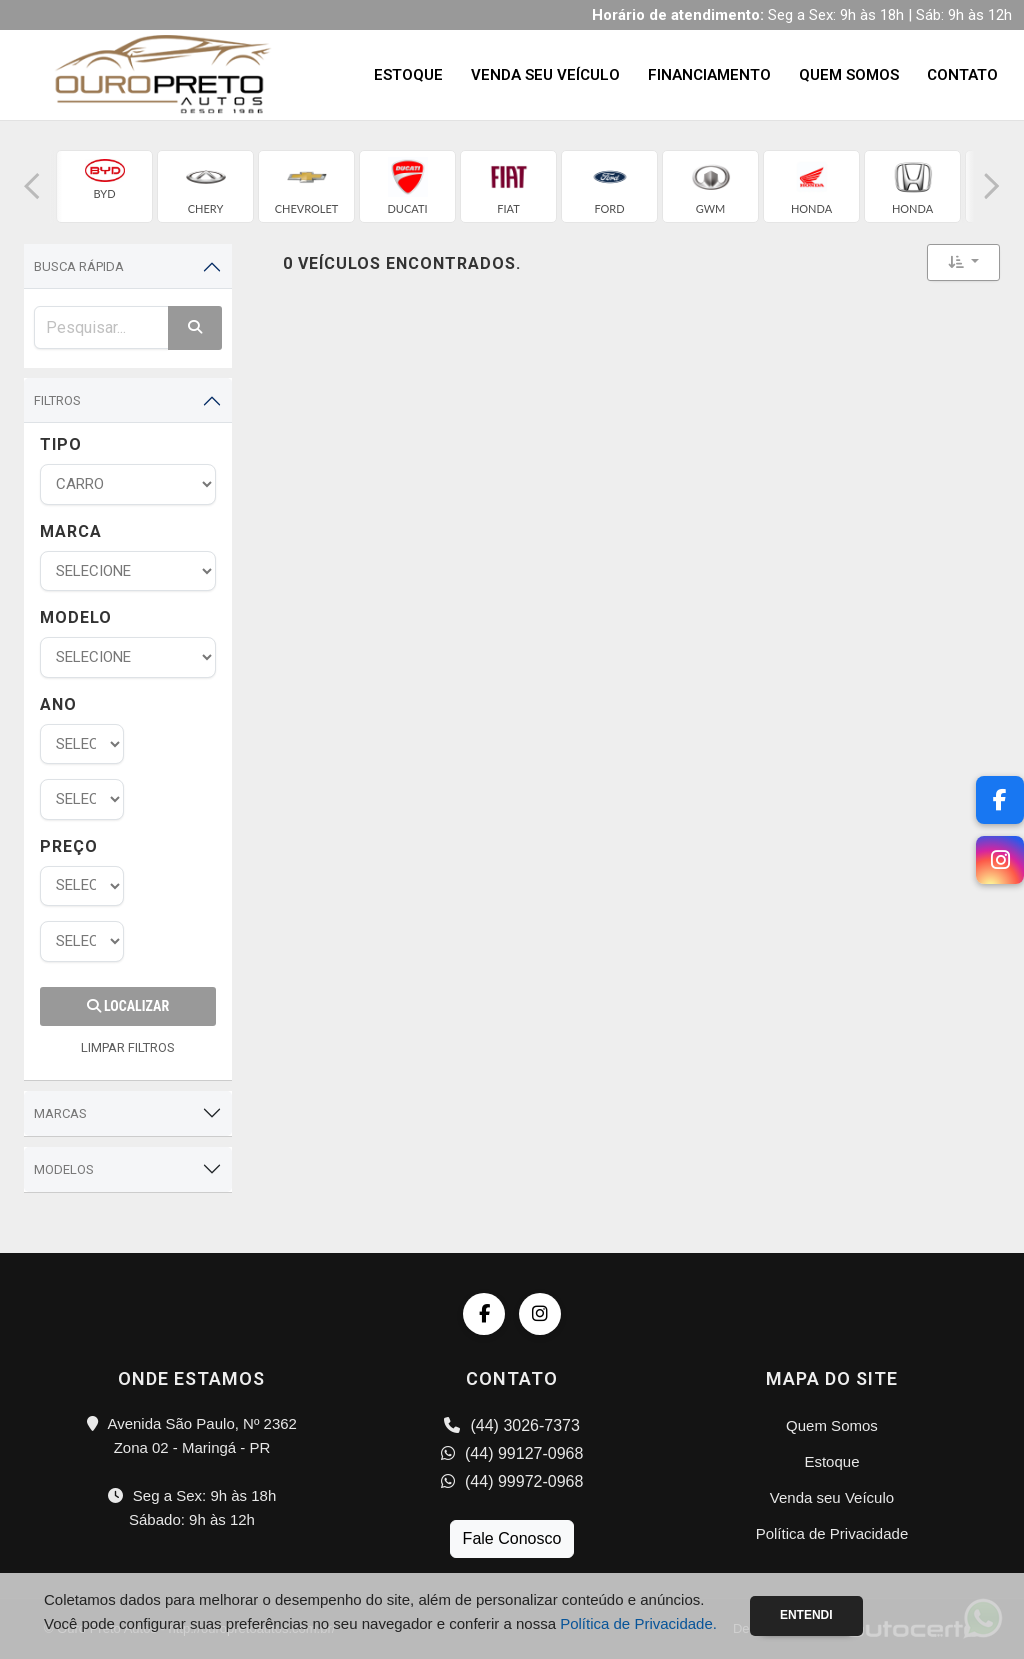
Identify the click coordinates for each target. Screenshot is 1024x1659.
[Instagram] (1000, 860)
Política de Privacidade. (638, 1623)
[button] (32, 186)
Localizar (128, 1006)
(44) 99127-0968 (512, 1453)
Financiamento (709, 75)
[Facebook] (1000, 800)
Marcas (60, 1113)
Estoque (408, 75)
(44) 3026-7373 (512, 1425)
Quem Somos (849, 75)
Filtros (57, 400)
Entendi (806, 1615)
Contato (962, 75)
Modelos (64, 1169)
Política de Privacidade (832, 1533)
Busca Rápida (79, 266)
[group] (104, 186)
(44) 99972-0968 (512, 1481)
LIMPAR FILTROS (128, 1047)
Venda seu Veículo (545, 75)
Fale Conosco (512, 1538)
